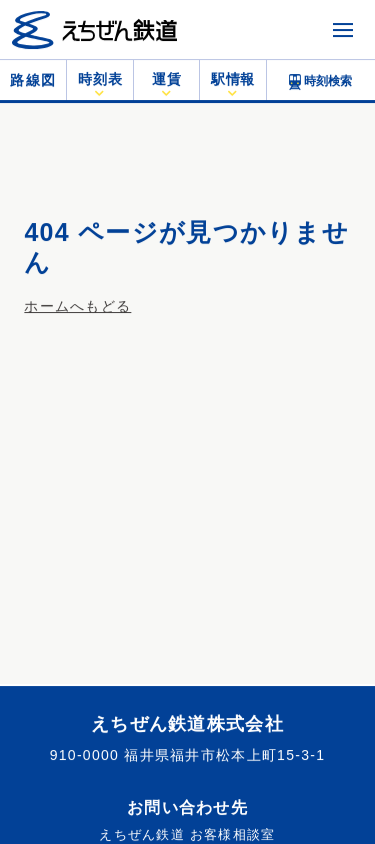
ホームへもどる (77, 306)
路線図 (33, 80)
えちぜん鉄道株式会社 (187, 724)
